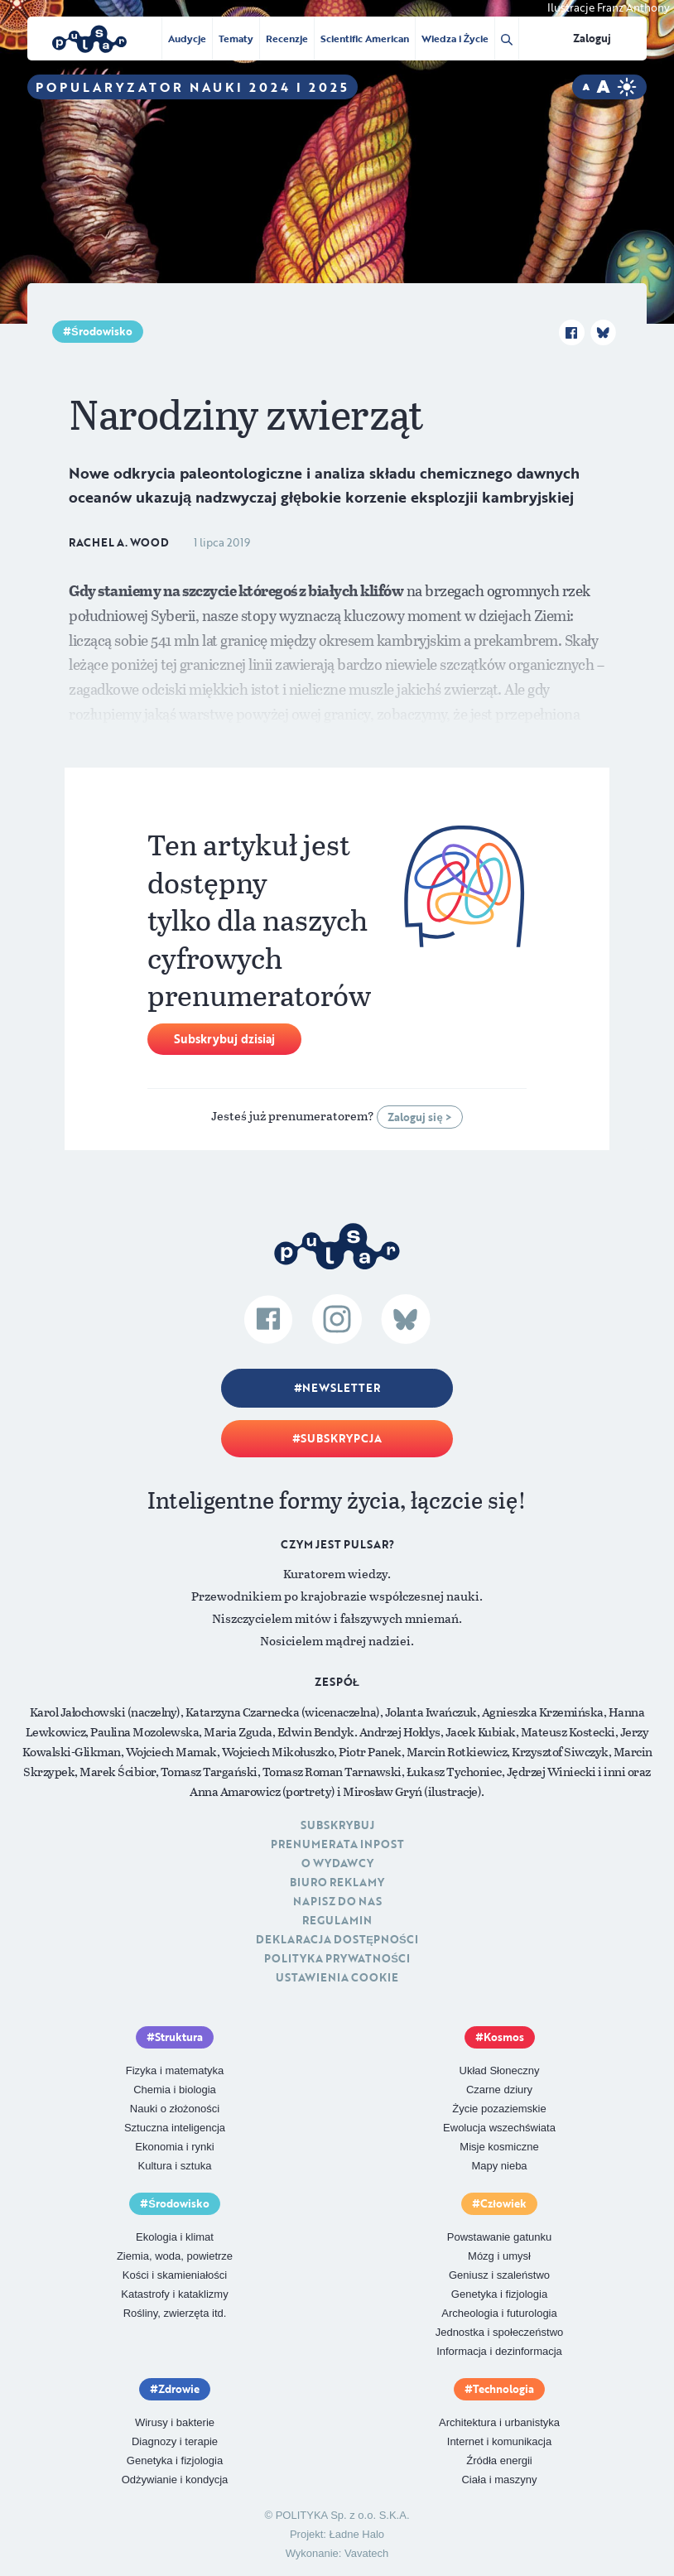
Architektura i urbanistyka (499, 2422)
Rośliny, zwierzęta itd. (175, 2313)
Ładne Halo (357, 2534)
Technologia (503, 2389)
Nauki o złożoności (174, 2108)
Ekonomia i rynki (174, 2146)
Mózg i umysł (499, 2256)
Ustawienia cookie (337, 1977)
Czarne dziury (499, 2089)
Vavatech (366, 2553)
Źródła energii (499, 2460)
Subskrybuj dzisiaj (224, 1038)
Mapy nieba (499, 2166)
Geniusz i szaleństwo (499, 2275)
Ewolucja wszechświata (499, 2127)
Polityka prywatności (337, 1958)
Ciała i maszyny (499, 2479)
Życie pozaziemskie (499, 2108)
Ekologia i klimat (175, 2237)
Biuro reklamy (337, 1882)
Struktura (179, 2037)
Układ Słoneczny (500, 2070)
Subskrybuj (337, 1825)
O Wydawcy (337, 1863)
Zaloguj (592, 38)
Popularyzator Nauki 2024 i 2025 (192, 87)
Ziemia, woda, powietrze (175, 2256)
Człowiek (503, 2203)
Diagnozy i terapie (175, 2441)
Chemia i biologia (174, 2089)
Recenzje (287, 38)
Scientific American (364, 38)
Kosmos (504, 2037)
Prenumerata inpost (337, 1844)
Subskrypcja (341, 1438)
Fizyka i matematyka (175, 2070)
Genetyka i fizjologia (499, 2294)
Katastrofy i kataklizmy (174, 2294)
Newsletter (341, 1387)
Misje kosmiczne (499, 2146)
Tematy (236, 38)
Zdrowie (179, 2389)
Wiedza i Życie (455, 38)
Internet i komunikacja (499, 2441)
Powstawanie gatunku (499, 2237)
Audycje (187, 38)
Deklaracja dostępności (336, 1939)
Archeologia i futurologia (498, 2313)
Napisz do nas (337, 1901)
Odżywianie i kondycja (175, 2479)
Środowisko (101, 331)
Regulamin (337, 1920)
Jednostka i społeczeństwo (500, 2332)
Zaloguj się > (419, 1117)
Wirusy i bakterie (174, 2422)
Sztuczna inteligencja (174, 2127)
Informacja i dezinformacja (499, 2351)
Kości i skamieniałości (175, 2275)
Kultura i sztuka (175, 2166)
